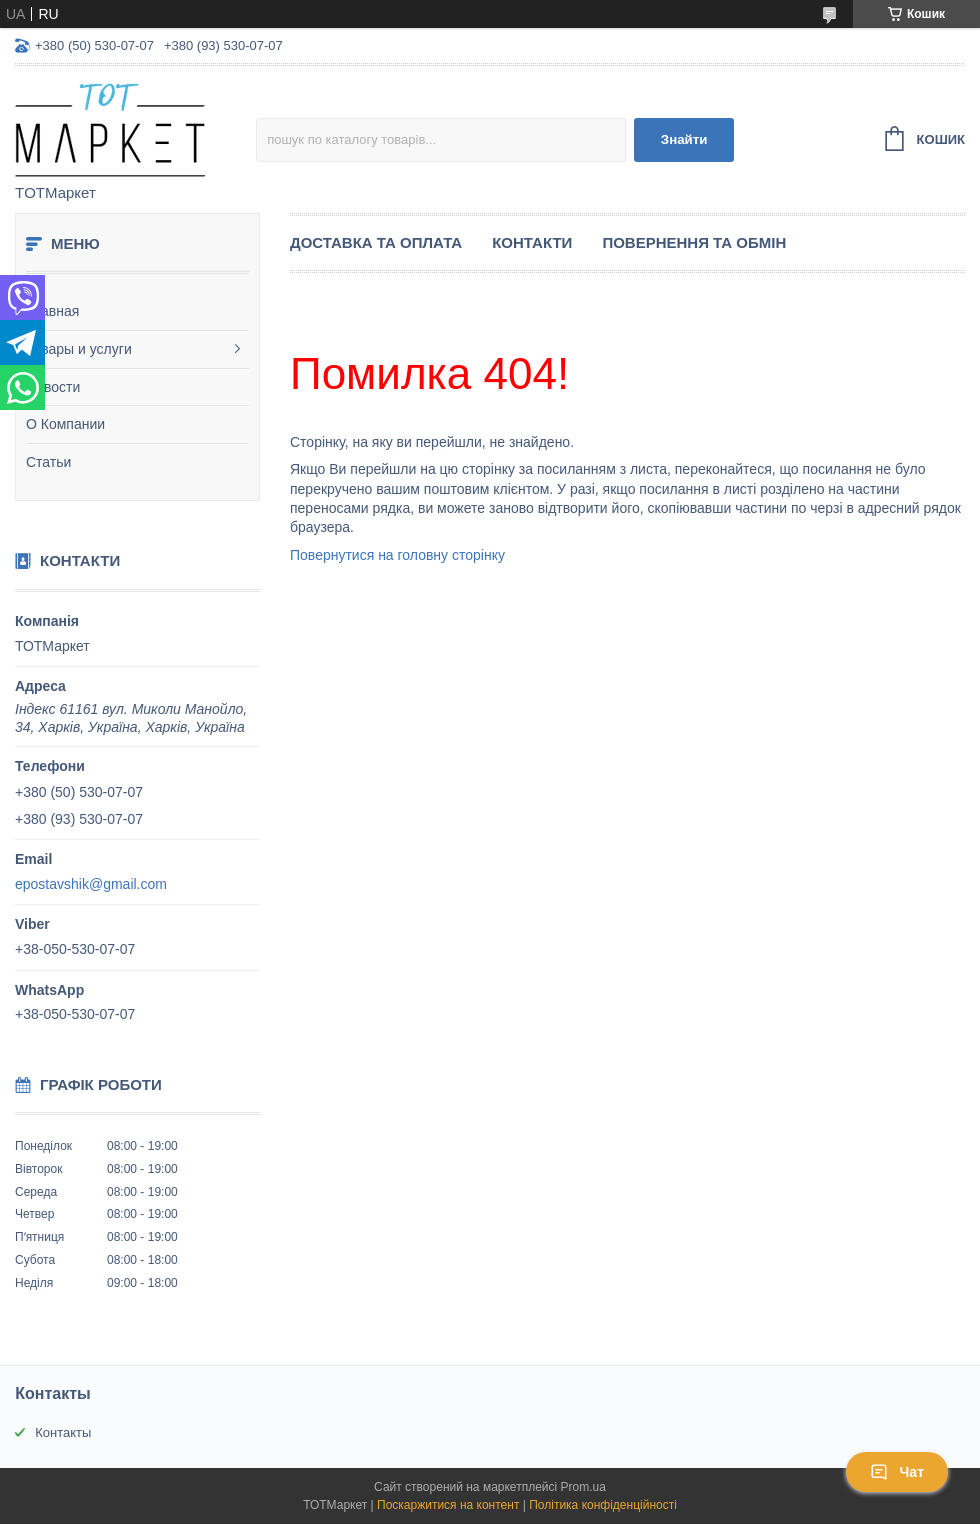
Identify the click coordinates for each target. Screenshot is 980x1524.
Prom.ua (583, 1487)
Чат (897, 1472)
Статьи (48, 462)
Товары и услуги (79, 349)
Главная (52, 311)
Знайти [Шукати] (684, 139)
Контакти (532, 242)
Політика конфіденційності (603, 1505)
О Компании (65, 424)
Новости (53, 387)
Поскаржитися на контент (448, 1505)
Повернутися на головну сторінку (397, 555)
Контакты (63, 1432)
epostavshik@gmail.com (91, 884)
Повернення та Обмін (694, 242)
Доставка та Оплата (376, 242)
